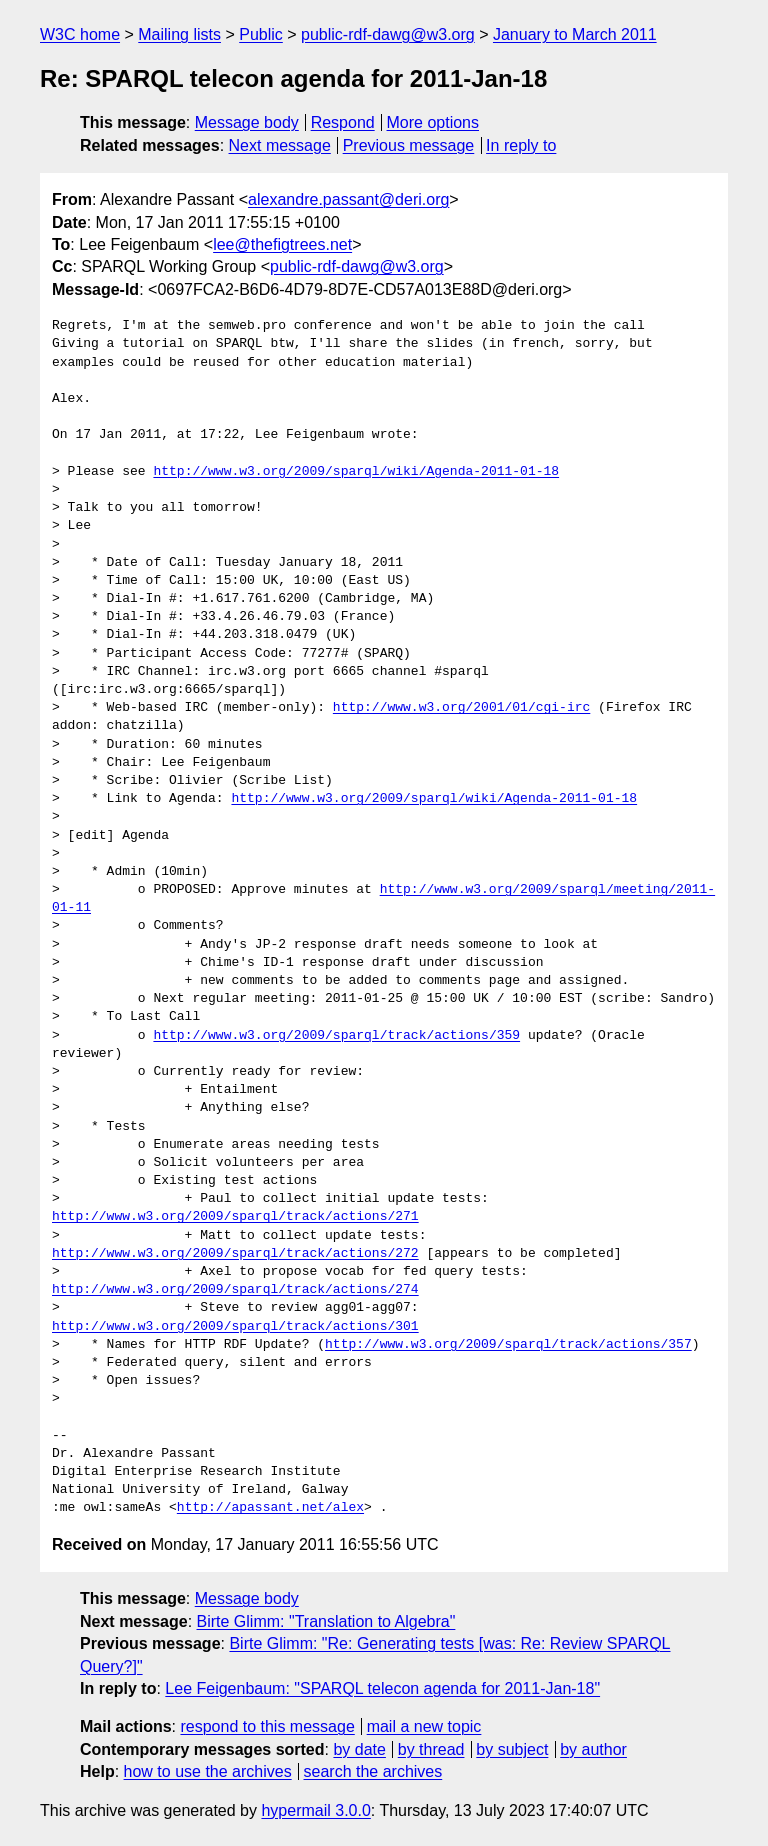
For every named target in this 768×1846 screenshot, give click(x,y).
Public (261, 34)
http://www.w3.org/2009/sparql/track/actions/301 (235, 1327)
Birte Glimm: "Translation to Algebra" (326, 1621)
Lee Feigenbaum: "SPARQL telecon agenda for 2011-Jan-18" (382, 1688)
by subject (512, 1749)
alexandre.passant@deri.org (348, 199)
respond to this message (267, 1726)
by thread (431, 1749)
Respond (343, 122)
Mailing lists (179, 34)
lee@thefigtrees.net (282, 244)
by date (359, 1749)
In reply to (521, 145)
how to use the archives (208, 1771)
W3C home (80, 34)
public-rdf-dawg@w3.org (388, 34)
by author (593, 1749)
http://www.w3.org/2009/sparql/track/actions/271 (235, 1217)
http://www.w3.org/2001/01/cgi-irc (461, 708)
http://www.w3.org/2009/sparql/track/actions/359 (336, 1036)
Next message (280, 145)
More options (433, 122)
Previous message (409, 145)
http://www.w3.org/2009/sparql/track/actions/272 (235, 1254)
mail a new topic (424, 1726)
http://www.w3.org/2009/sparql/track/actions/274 (235, 1290)
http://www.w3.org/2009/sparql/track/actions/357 (508, 1345)
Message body (247, 122)
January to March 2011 (575, 34)
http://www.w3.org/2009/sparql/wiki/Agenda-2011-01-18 (356, 472)
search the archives (373, 1771)
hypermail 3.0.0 (315, 1810)
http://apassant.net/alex (270, 1508)
